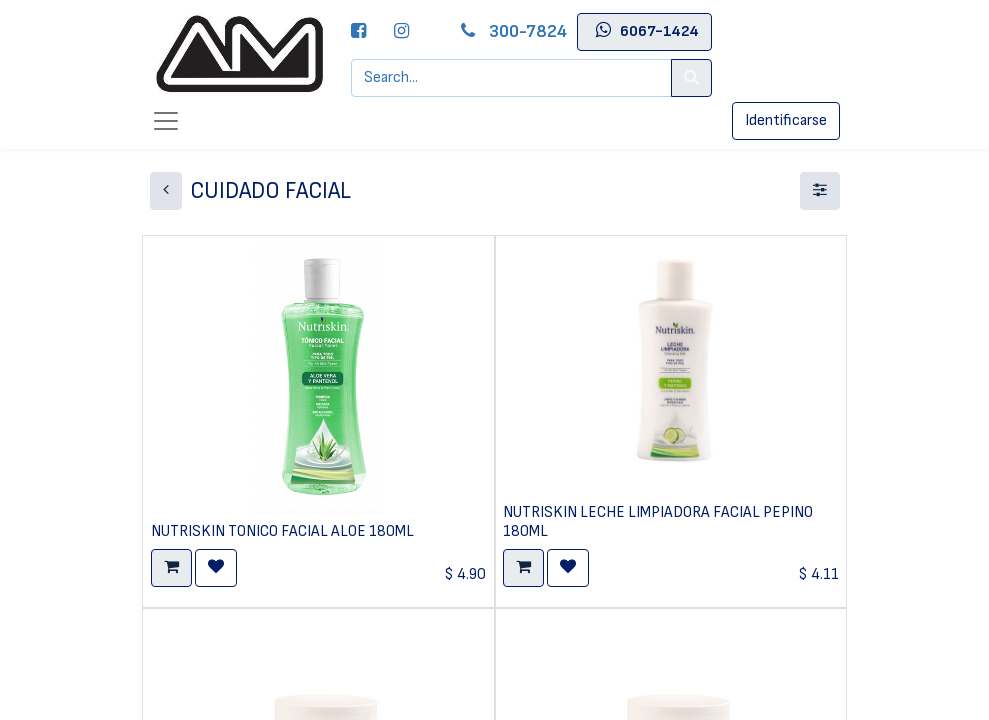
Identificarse (786, 120)
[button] (171, 568)
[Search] (691, 78)
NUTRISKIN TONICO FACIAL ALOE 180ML (282, 531)
